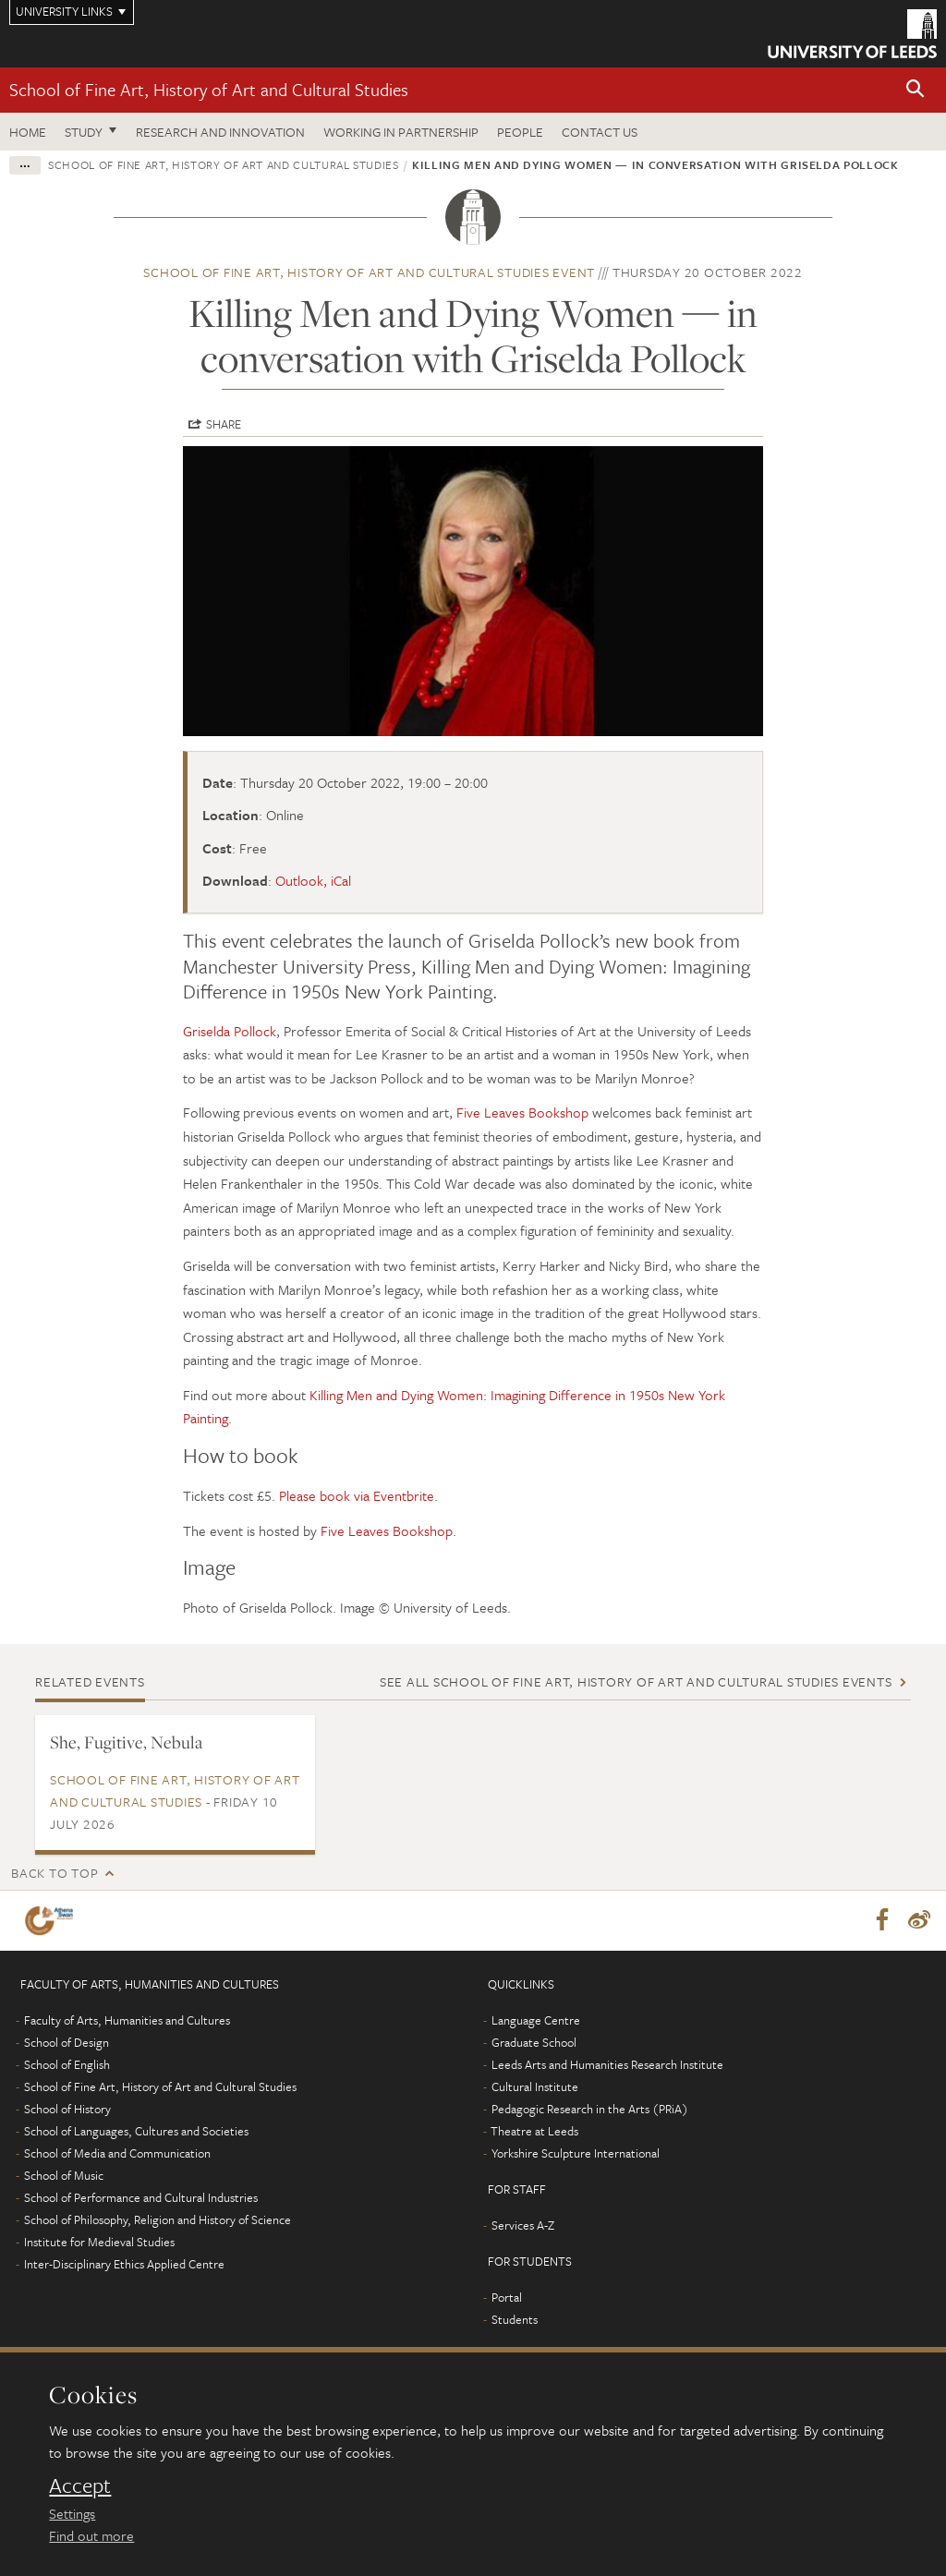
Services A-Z (522, 2226)
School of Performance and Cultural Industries (141, 2198)
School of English (67, 2065)
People (520, 131)
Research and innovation (220, 131)
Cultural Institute (534, 2087)
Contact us (599, 131)
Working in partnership (401, 131)
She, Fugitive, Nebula (126, 1742)
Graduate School (533, 2043)
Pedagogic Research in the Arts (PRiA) (589, 2109)
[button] (915, 90)
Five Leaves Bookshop (522, 1112)
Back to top (54, 1872)
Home (27, 131)
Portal (506, 2298)
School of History (67, 2109)
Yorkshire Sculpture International (575, 2154)
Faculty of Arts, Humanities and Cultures (127, 2021)
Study (84, 131)
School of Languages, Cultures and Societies (136, 2131)
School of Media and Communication (117, 2154)
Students (514, 2320)
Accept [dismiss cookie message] (80, 2485)
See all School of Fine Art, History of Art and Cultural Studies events (636, 1681)
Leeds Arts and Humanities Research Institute (607, 2065)
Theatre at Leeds (534, 2131)
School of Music (63, 2176)
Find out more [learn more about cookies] (91, 2535)
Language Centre (535, 2021)
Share (223, 424)
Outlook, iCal (313, 880)
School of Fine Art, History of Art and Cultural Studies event (369, 272)
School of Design (66, 2043)
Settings (72, 2513)
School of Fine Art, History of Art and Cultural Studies (208, 89)
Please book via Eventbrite (356, 1495)
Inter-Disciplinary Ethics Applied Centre (124, 2265)
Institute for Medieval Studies (99, 2242)
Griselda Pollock (229, 1031)
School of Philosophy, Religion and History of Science (157, 2220)
